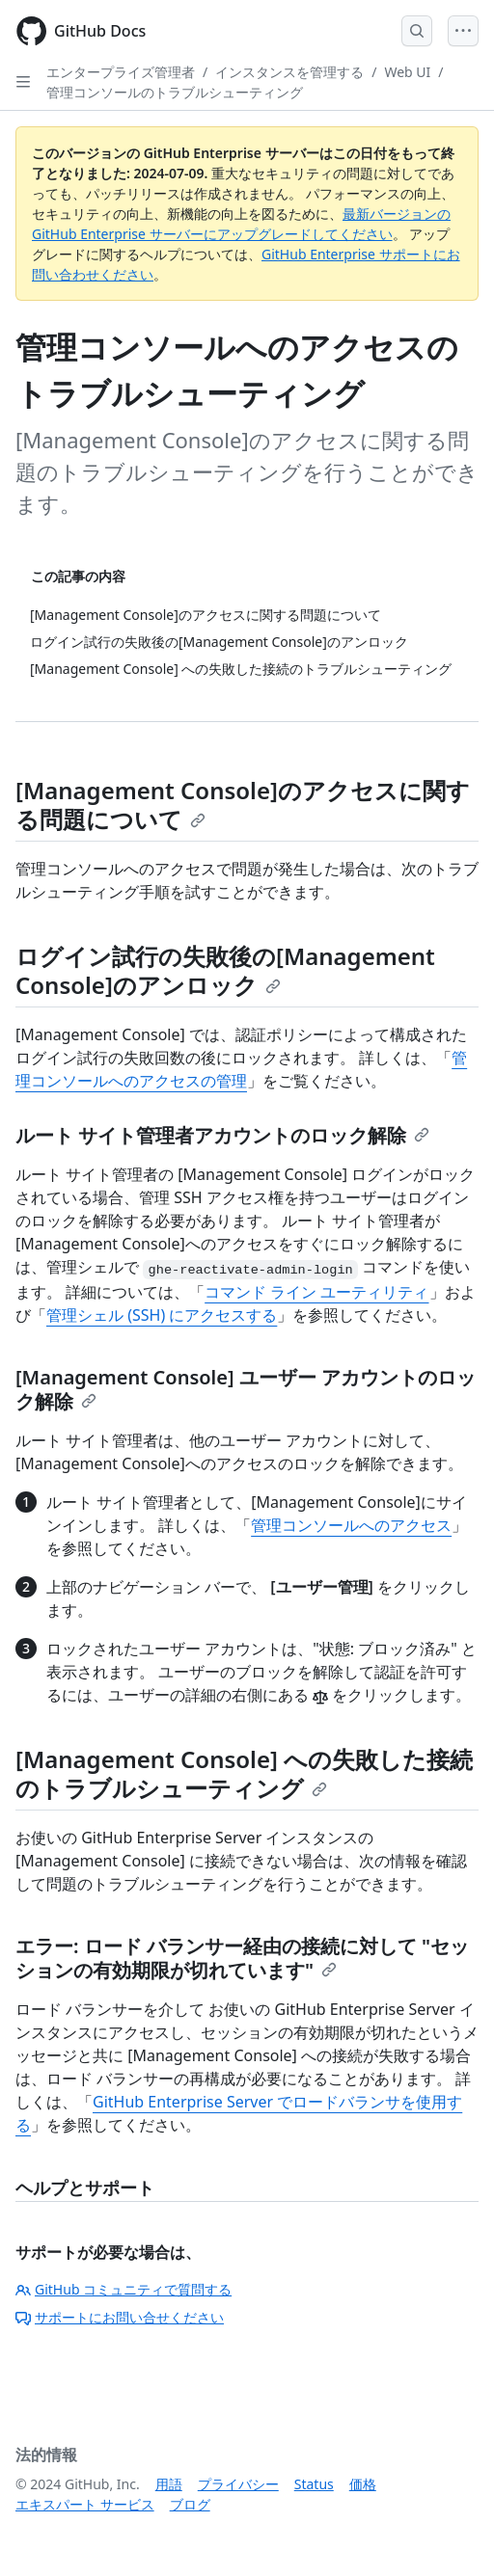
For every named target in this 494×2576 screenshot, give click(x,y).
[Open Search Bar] (416, 30)
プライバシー (238, 2484)
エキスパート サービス (84, 2504)
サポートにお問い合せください (119, 2317)
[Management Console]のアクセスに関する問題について (242, 804)
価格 (362, 2484)
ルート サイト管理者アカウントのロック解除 (222, 1135)
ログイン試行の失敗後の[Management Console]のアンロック (225, 970)
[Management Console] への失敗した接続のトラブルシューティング (244, 1773)
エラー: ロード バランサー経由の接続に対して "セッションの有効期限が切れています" (242, 1958)
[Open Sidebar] (23, 82)
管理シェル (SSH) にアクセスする (161, 1315)
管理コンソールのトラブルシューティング (174, 92)
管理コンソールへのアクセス (351, 1525)
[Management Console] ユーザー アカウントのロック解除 (245, 1389)
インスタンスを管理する (289, 72)
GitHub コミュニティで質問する (123, 2289)
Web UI (407, 72)
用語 (168, 2484)
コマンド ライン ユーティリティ (316, 1291)
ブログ (190, 2504)
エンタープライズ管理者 (120, 72)
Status (314, 2484)
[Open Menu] (463, 30)
